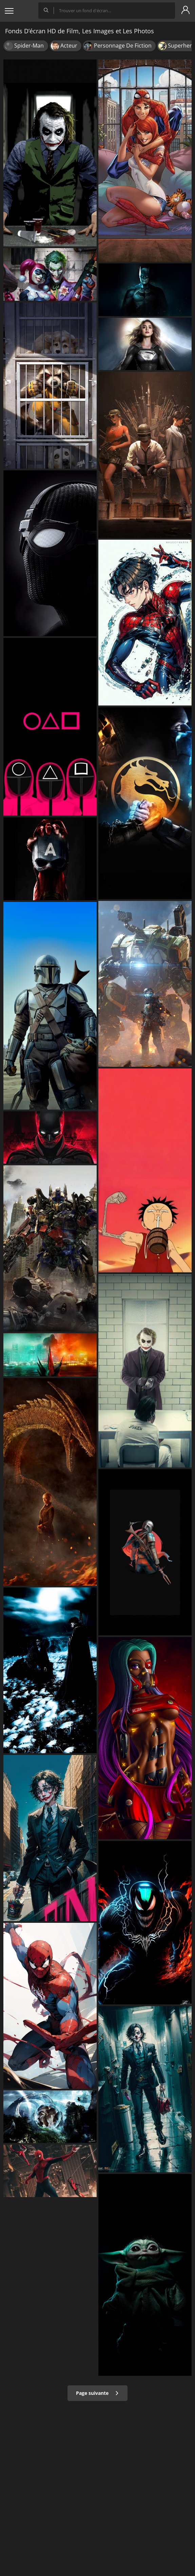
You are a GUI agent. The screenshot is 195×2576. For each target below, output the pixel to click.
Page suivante (97, 2393)
